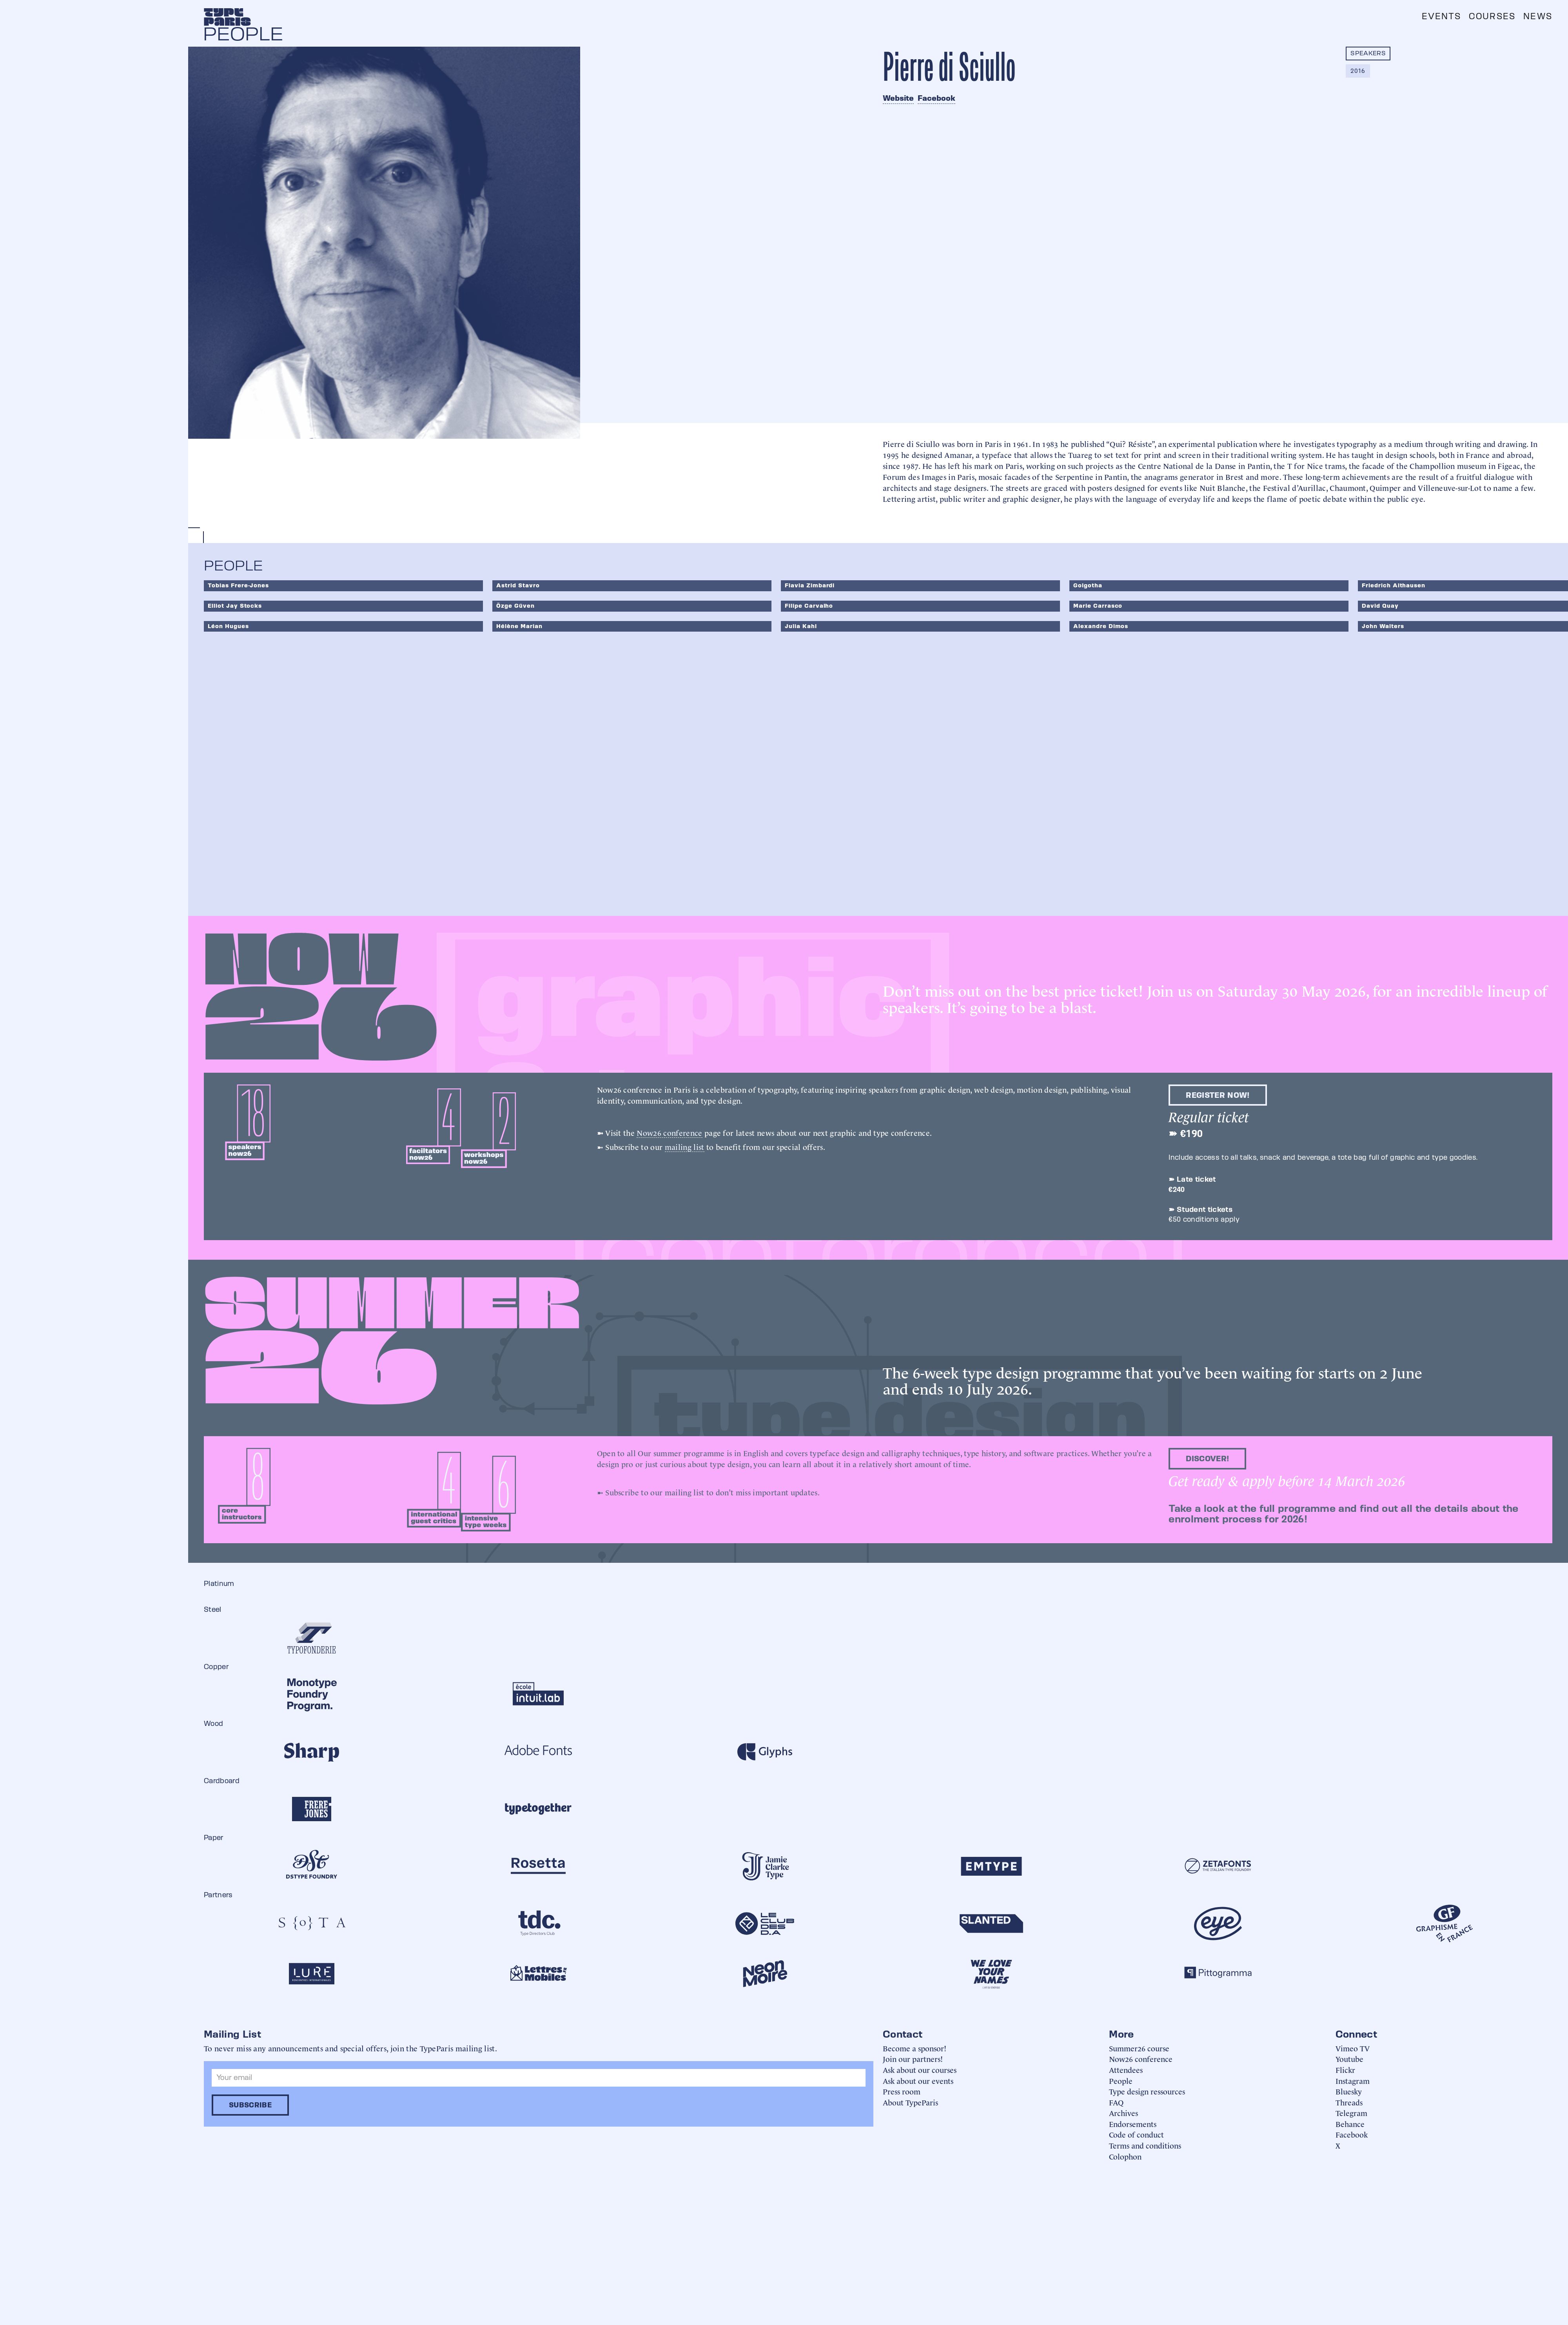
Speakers (1368, 53)
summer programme (689, 1453)
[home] (227, 17)
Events (1441, 16)
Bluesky (1349, 2091)
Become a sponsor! (914, 2048)
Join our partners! (913, 2058)
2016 (1357, 70)
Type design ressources (1147, 2091)
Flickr (1345, 2069)
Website (898, 98)
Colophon (1125, 2156)
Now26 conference (669, 1132)
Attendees (1126, 2069)
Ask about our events (918, 2080)
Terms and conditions (1145, 2145)
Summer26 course (1139, 2048)
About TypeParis (910, 2102)
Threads (1349, 2102)
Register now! (1217, 1095)
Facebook (936, 98)
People (1120, 2080)
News (1537, 16)
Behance (1350, 2124)
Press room (901, 2091)
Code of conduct (1136, 2134)
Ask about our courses (919, 2069)
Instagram (1353, 2080)
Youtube (1349, 2058)
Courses (1492, 16)
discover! (1207, 1458)
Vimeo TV (1353, 2048)
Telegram (1351, 2113)
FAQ (1116, 2102)
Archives (1123, 2113)
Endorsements (1132, 2124)
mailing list (684, 1146)
